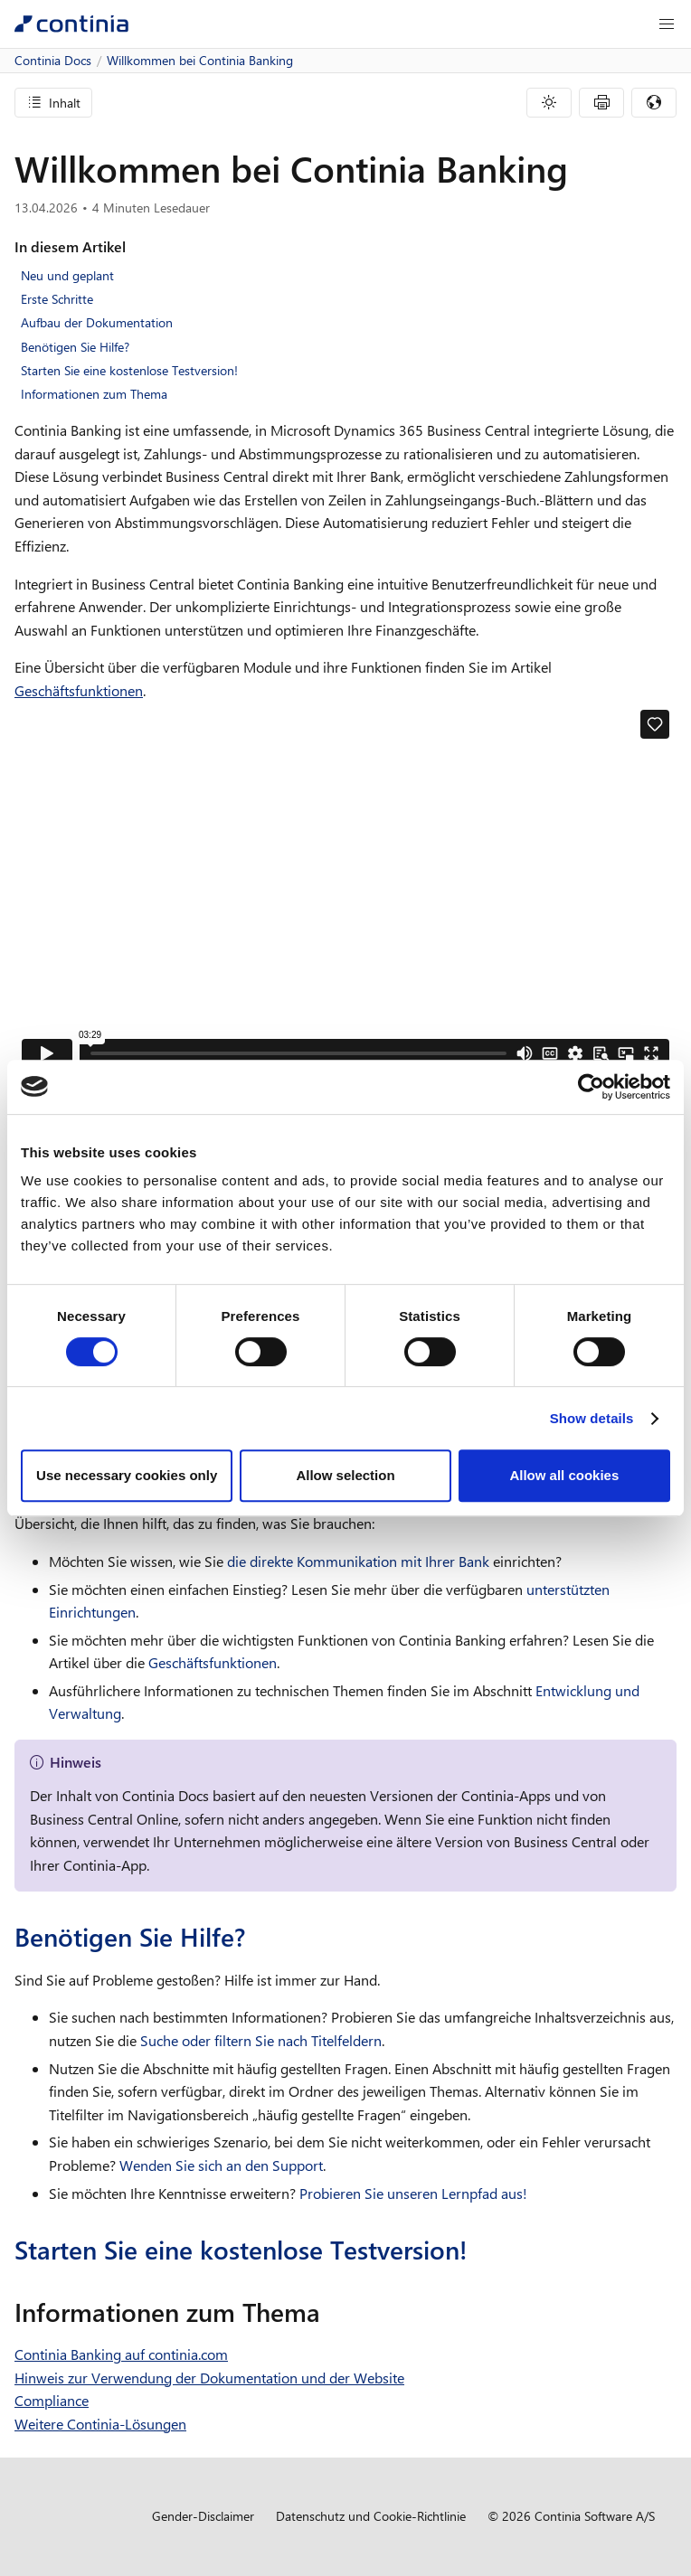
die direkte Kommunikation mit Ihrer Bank (358, 1561)
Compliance (51, 2400)
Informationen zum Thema (94, 393)
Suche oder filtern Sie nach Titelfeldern (261, 2040)
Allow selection (345, 1475)
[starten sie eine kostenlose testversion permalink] (478, 2249)
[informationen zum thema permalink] (331, 2312)
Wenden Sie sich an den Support (221, 2165)
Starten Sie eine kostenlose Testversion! (129, 370)
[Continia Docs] (71, 24)
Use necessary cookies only (126, 1475)
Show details (592, 1418)
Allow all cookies (564, 1475)
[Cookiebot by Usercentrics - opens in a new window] (591, 1086)
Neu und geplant (67, 275)
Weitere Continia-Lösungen (100, 2423)
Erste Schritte (57, 298)
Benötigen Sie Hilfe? (75, 346)
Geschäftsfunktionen (78, 690)
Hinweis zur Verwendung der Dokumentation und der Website (209, 2377)
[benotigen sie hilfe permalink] (256, 1936)
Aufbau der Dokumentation (97, 322)
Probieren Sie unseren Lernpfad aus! (413, 2193)
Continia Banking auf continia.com (121, 2354)
